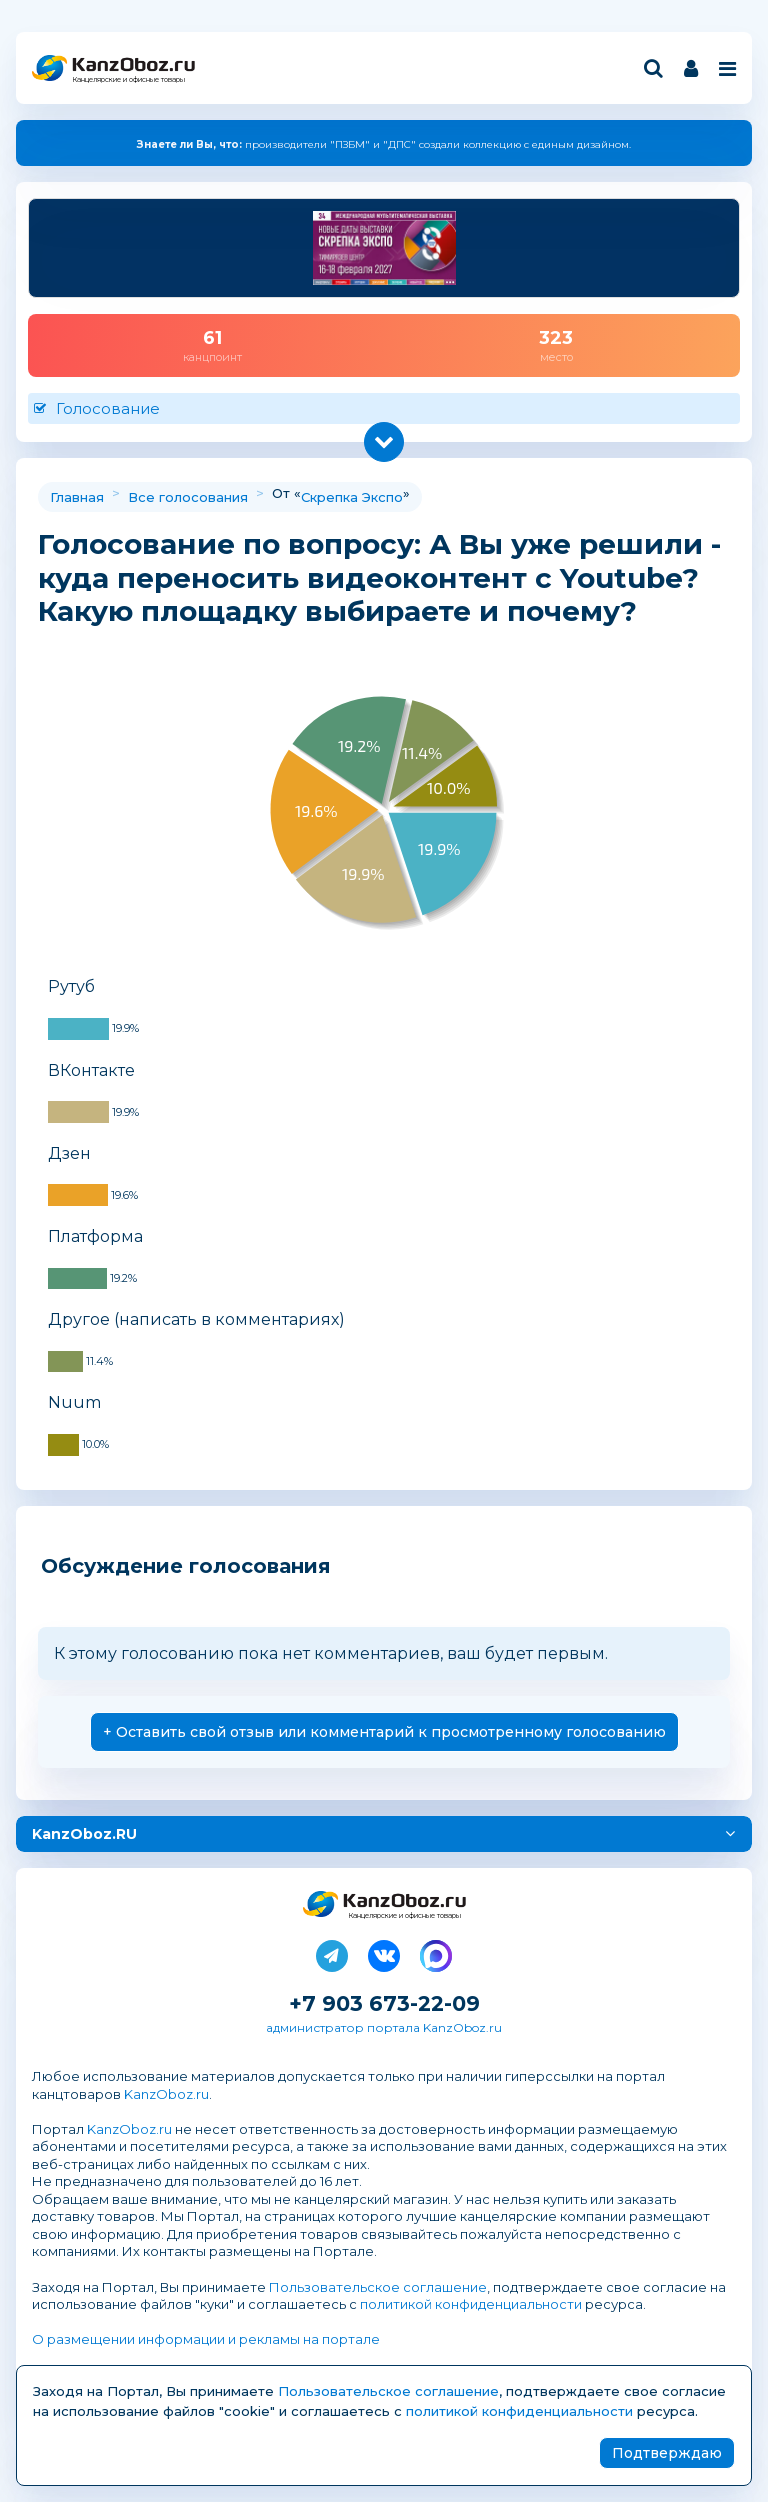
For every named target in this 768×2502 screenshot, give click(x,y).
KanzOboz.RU (84, 1834)
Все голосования (188, 497)
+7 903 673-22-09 (384, 2003)
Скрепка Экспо (352, 497)
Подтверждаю (667, 2453)
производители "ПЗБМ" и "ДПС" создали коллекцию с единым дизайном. (384, 144)
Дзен (69, 1153)
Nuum (74, 1402)
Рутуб (71, 986)
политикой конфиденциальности (471, 2304)
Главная (77, 497)
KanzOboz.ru (166, 2094)
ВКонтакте (91, 1070)
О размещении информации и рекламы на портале (206, 2339)
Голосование (108, 408)
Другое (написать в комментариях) (196, 1319)
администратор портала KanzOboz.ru (384, 2027)
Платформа (95, 1236)
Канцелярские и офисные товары (128, 79)
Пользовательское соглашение (378, 2287)
